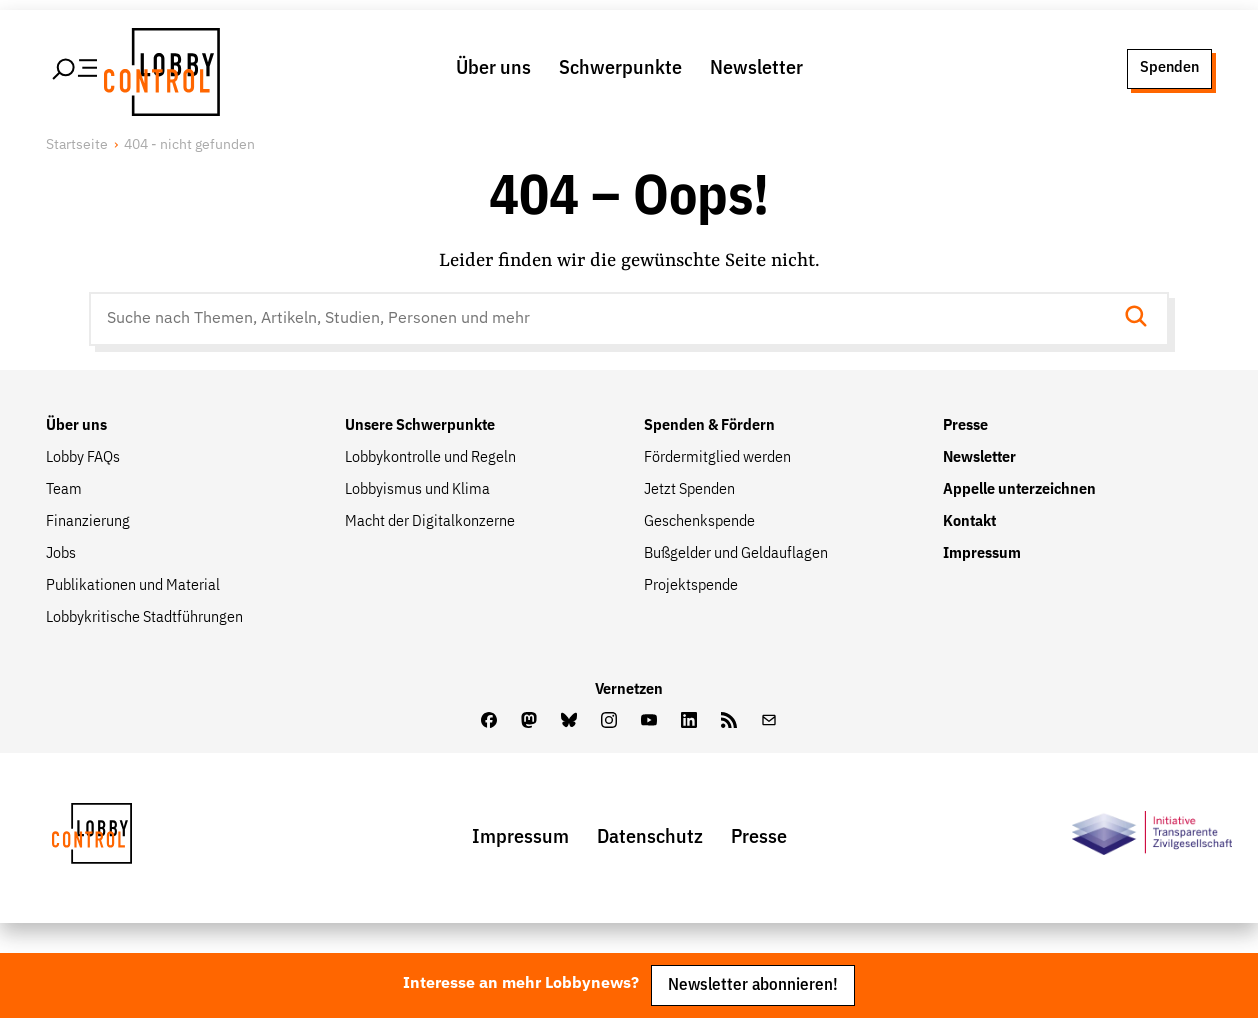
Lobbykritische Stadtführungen (144, 618)
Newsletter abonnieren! (753, 985)
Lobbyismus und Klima (417, 490)
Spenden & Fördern (709, 426)
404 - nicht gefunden (189, 145)
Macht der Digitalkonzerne (430, 522)
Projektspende (691, 586)
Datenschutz (650, 837)
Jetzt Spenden (689, 490)
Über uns (493, 68)
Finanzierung (88, 522)
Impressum (982, 554)
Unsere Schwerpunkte (420, 426)
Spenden (1169, 68)
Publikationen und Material (133, 586)
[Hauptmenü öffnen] (76, 69)
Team (64, 490)
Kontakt (969, 522)
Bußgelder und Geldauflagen (736, 554)
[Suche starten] (1142, 318)
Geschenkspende (699, 522)
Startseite (77, 145)
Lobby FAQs (83, 458)
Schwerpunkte (620, 68)
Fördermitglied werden (717, 458)
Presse (965, 426)
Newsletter (756, 68)
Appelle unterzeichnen (1019, 490)
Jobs (61, 554)
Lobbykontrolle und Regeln (430, 458)
